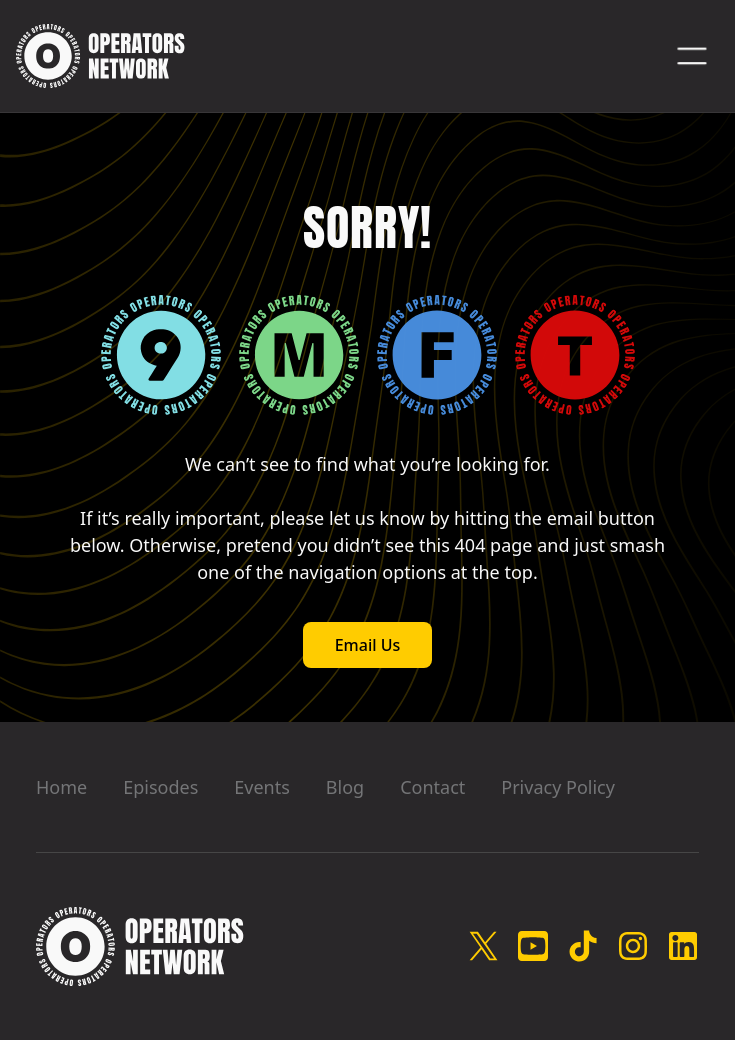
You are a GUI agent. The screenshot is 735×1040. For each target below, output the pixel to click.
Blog (345, 787)
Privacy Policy (558, 787)
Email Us (368, 645)
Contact (432, 787)
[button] (692, 56)
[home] (100, 56)
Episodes (160, 787)
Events (262, 787)
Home (61, 787)
